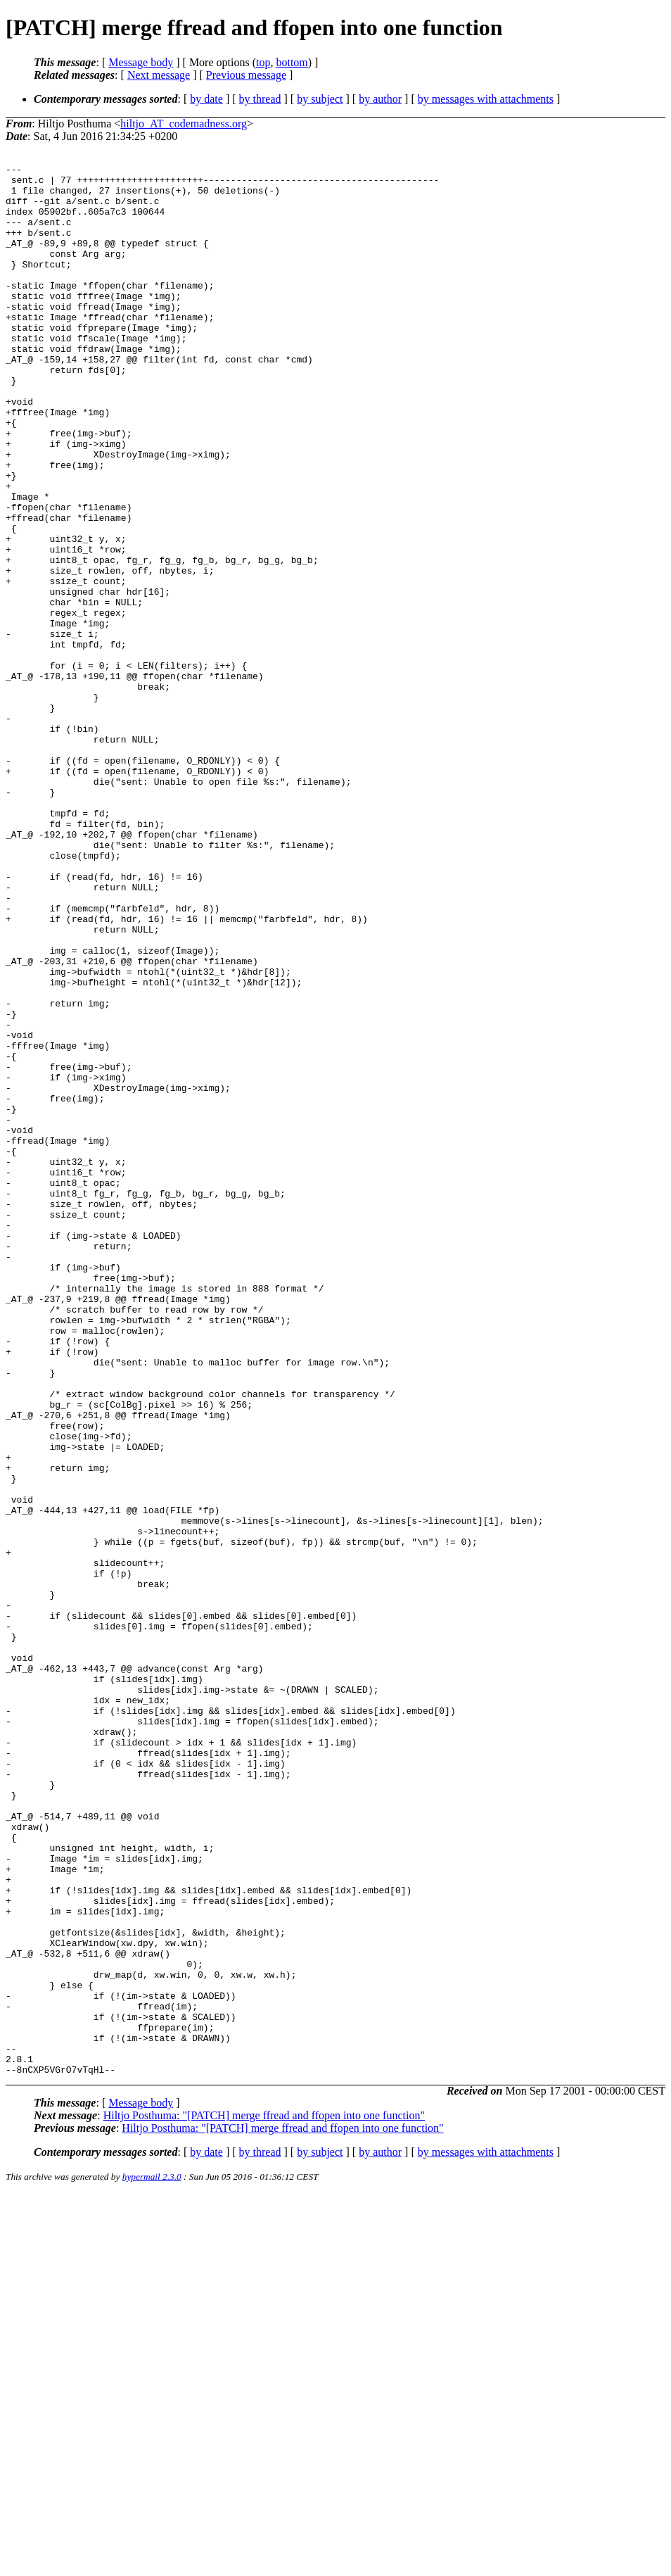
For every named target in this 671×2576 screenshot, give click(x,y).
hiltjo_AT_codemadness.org (183, 124)
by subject (320, 99)
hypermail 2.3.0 (151, 2558)
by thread (260, 99)
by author (380, 99)
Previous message (246, 75)
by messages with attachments (486, 99)
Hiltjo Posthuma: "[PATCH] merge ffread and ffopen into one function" (264, 2498)
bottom (291, 62)
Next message (158, 75)
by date (206, 99)
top (263, 62)
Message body (140, 62)
